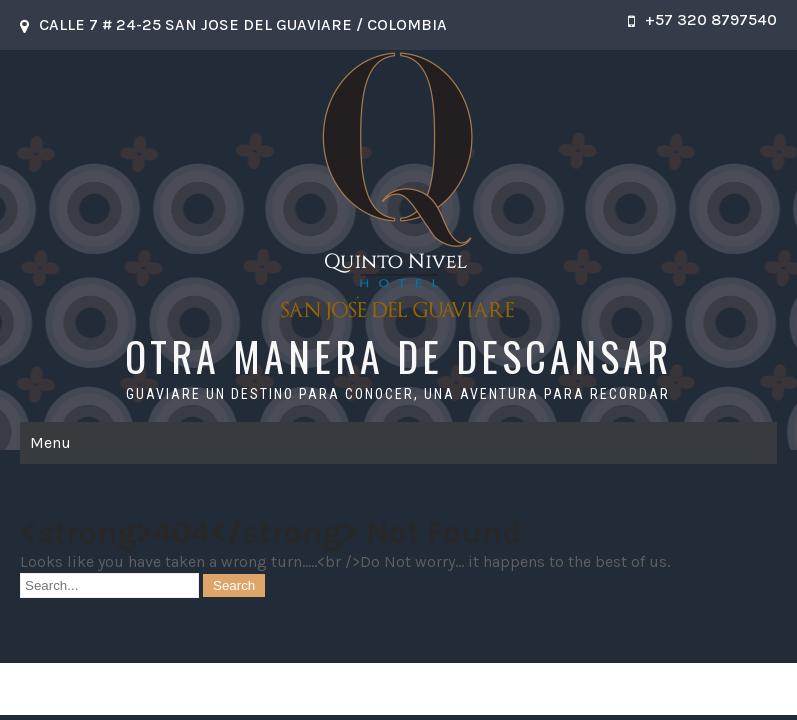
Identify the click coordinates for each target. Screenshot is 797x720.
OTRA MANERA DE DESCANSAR (398, 356)
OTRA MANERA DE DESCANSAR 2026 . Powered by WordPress (398, 688)
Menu (50, 442)
